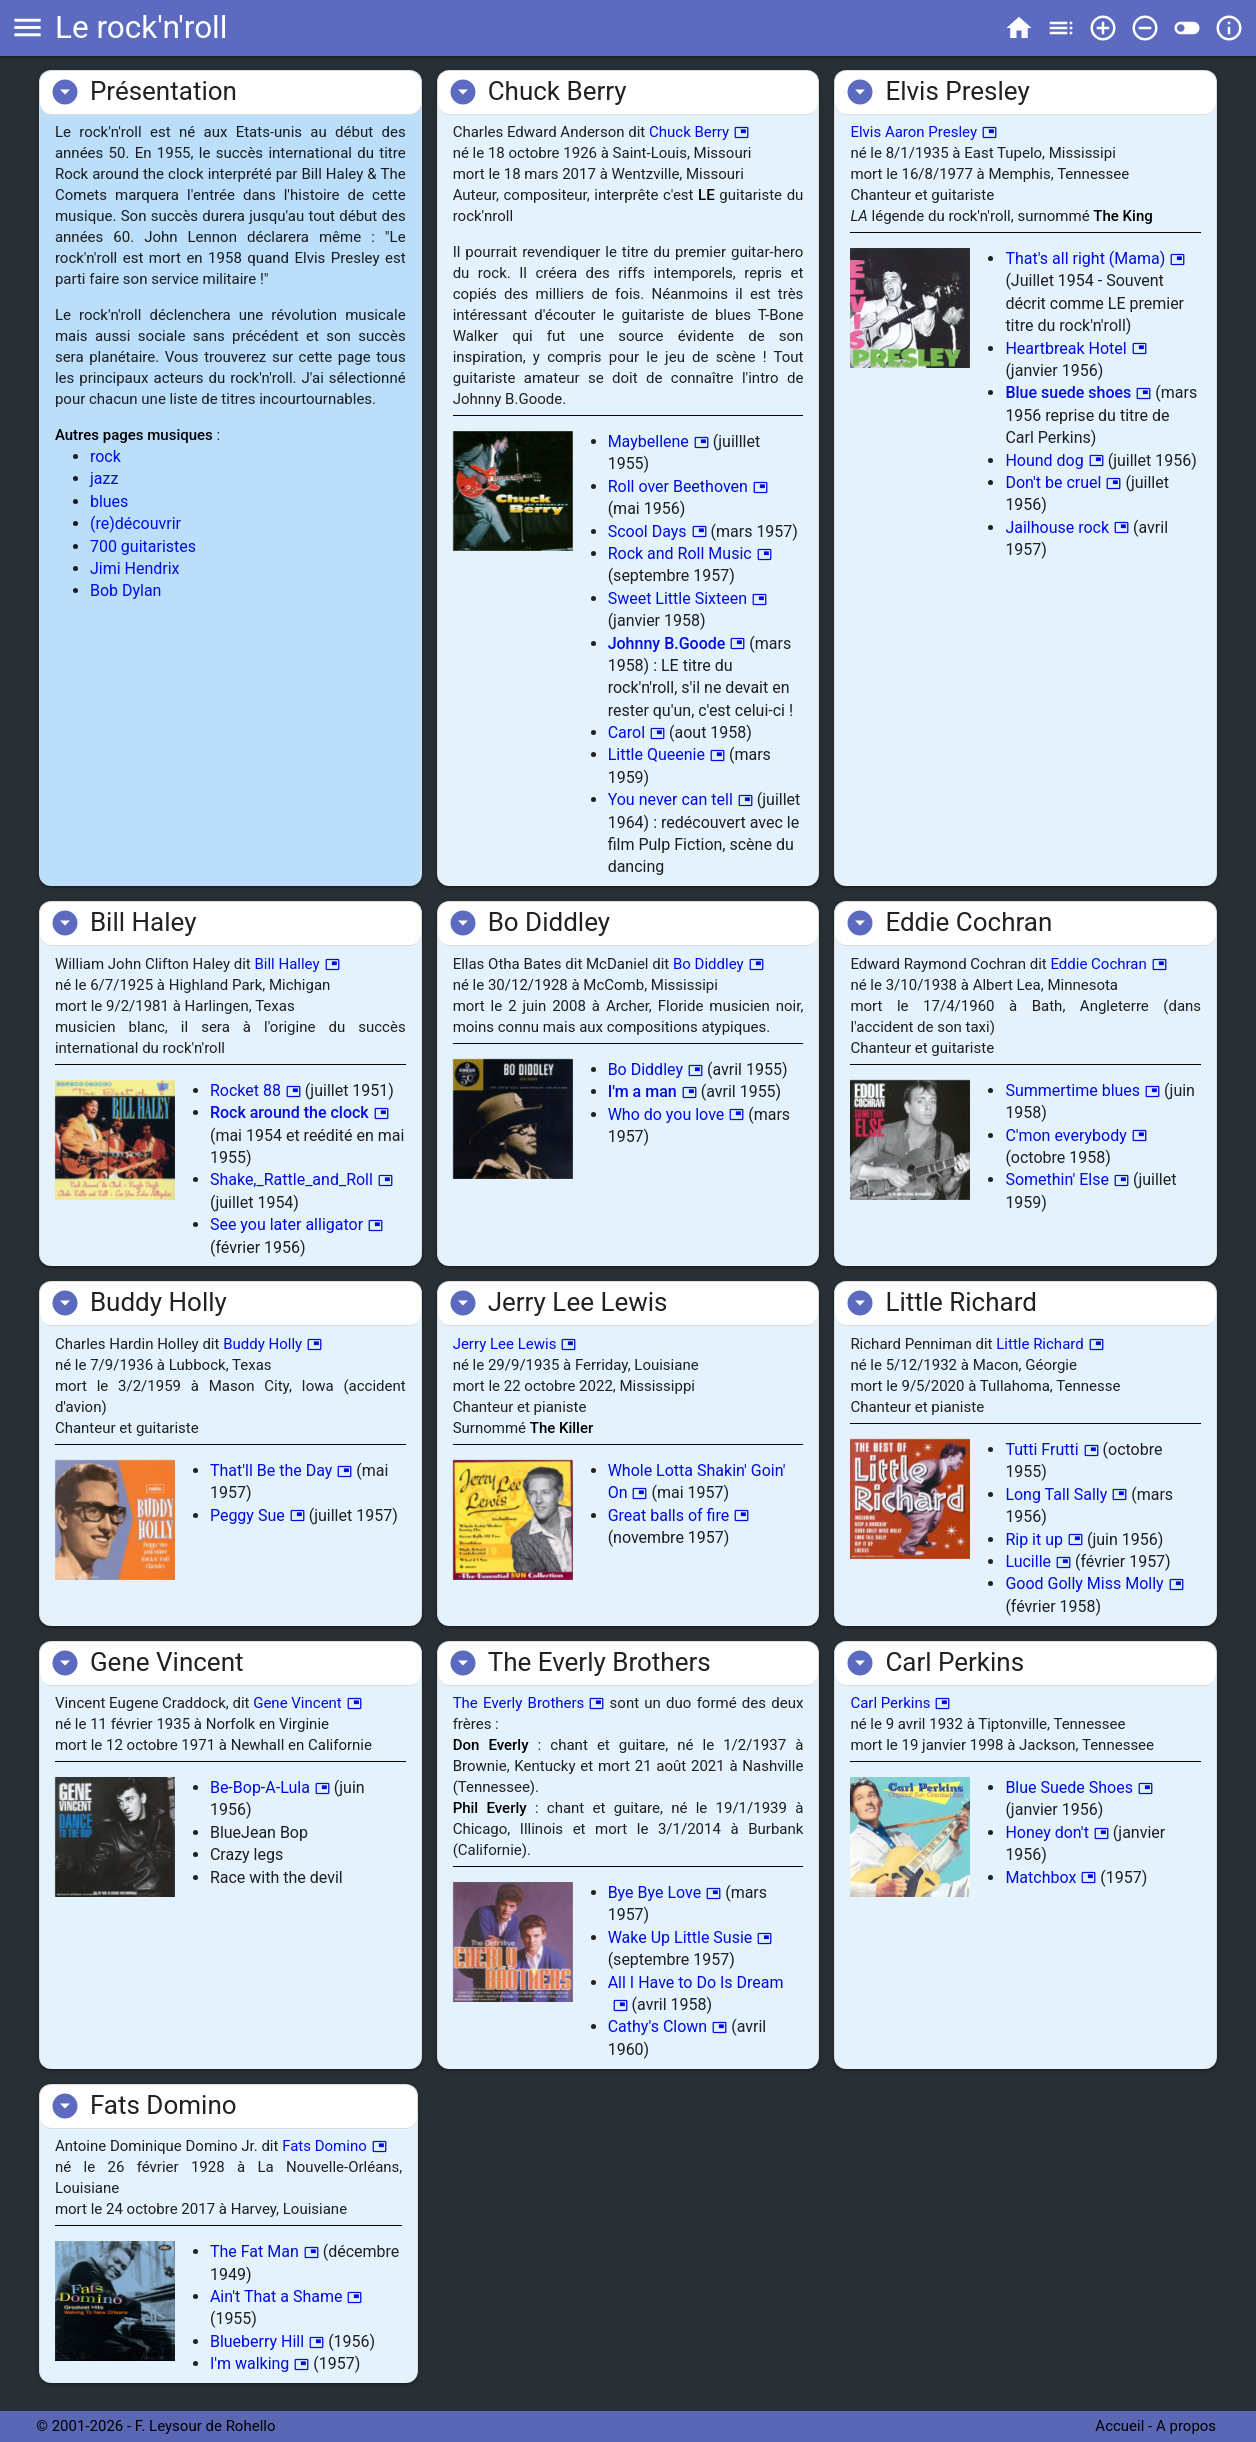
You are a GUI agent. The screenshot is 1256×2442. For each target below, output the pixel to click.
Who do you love (676, 1114)
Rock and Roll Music (690, 553)
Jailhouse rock (1067, 527)
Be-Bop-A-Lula (270, 1787)
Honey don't (1057, 1832)
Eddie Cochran (1108, 964)
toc (1061, 28)
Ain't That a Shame (286, 2296)
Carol (636, 732)
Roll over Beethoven (688, 486)
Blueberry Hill (267, 2341)
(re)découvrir (135, 523)
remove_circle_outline (1145, 28)
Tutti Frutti (1051, 1449)
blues (109, 501)
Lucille (1038, 1561)
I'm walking (259, 2363)
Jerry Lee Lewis (515, 1344)
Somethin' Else (1067, 1179)
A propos (1188, 2426)
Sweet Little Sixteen (687, 598)
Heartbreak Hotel (1075, 348)
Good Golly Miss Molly (1094, 1583)
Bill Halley (296, 964)
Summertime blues (1082, 1090)
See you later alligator (296, 1224)
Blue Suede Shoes (1079, 1787)
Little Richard (1049, 1344)
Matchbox (1050, 1877)
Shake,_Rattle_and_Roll (301, 1179)
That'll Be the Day (281, 1470)
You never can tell (680, 799)
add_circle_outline (1103, 28)
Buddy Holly (272, 1344)
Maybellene (658, 441)
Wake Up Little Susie (690, 1937)
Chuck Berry (699, 132)
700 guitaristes (143, 546)
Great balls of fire (679, 1515)
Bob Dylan (126, 590)
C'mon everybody (1075, 1135)
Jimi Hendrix (135, 568)
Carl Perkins (900, 1703)
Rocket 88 (255, 1090)
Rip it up (1044, 1539)
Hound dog (1054, 460)
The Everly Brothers (529, 1703)
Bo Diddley (718, 964)
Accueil (1119, 2426)
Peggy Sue (257, 1515)
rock (105, 456)
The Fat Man (264, 2251)
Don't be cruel (1063, 482)
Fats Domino (334, 2146)
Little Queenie (666, 754)
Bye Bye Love (665, 1892)
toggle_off (1187, 28)
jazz (104, 478)
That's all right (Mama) (1095, 258)
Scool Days (657, 531)
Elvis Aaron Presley (923, 132)
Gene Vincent (307, 1703)
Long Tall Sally (1066, 1494)
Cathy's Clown (668, 2026)
